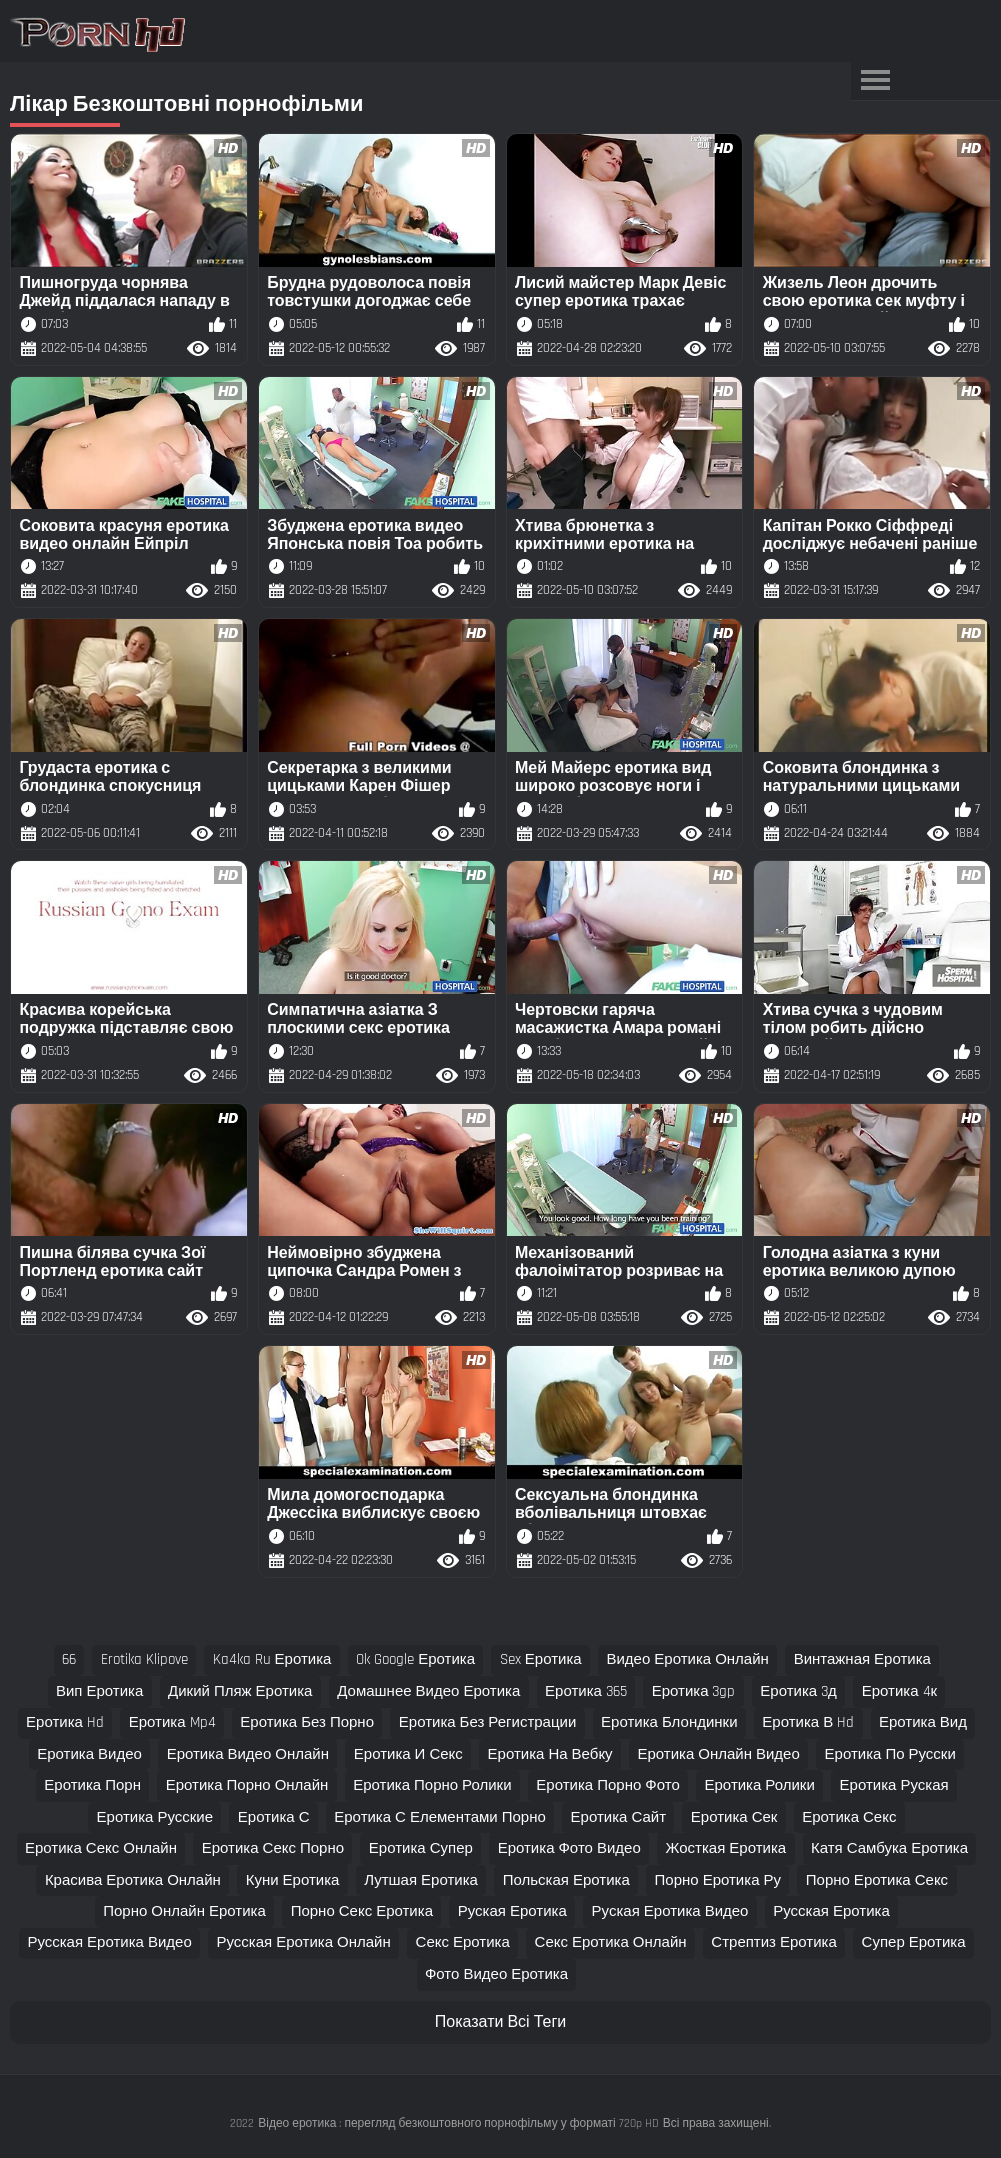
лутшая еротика (421, 1880)
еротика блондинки (669, 1722)
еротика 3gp (694, 1691)
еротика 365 (586, 1691)
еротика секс (849, 1817)
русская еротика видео (109, 1942)
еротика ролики (760, 1785)
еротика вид (923, 1722)
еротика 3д (798, 1691)
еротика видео (89, 1754)
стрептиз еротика (773, 1942)
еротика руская (894, 1785)
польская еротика (566, 1880)
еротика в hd (808, 1722)
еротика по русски (890, 1754)
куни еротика (293, 1880)
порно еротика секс (877, 1880)
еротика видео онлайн (248, 1754)
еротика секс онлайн (101, 1848)
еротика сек (734, 1817)
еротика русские (155, 1817)
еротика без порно (307, 1722)
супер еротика (914, 1942)
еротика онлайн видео (718, 1754)
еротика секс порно (273, 1848)
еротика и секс (408, 1754)
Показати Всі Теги (500, 2022)
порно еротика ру (718, 1880)
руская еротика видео (670, 1911)
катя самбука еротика (889, 1848)
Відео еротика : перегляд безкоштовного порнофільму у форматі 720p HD (458, 2123)
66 (69, 1659)
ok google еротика (415, 1659)
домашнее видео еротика (428, 1691)
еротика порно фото (607, 1785)
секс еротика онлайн (611, 1942)
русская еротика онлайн (304, 1942)
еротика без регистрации (488, 1722)
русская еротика (831, 1911)
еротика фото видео (569, 1848)
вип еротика (99, 1691)
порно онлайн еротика (184, 1911)
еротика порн (92, 1785)
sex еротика (541, 1659)
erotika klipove (144, 1659)
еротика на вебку (550, 1754)
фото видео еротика (496, 1974)
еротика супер (421, 1848)
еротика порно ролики (432, 1785)
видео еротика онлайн (687, 1659)
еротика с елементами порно (440, 1817)
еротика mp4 (172, 1722)
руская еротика (512, 1911)
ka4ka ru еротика (272, 1659)
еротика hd (65, 1722)
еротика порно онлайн (247, 1785)
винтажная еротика (862, 1659)
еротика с (274, 1817)
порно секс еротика (362, 1911)
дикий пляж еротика (240, 1691)
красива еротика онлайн (133, 1880)
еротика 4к (899, 1691)
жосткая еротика (726, 1848)
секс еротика (463, 1942)
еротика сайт (618, 1817)
